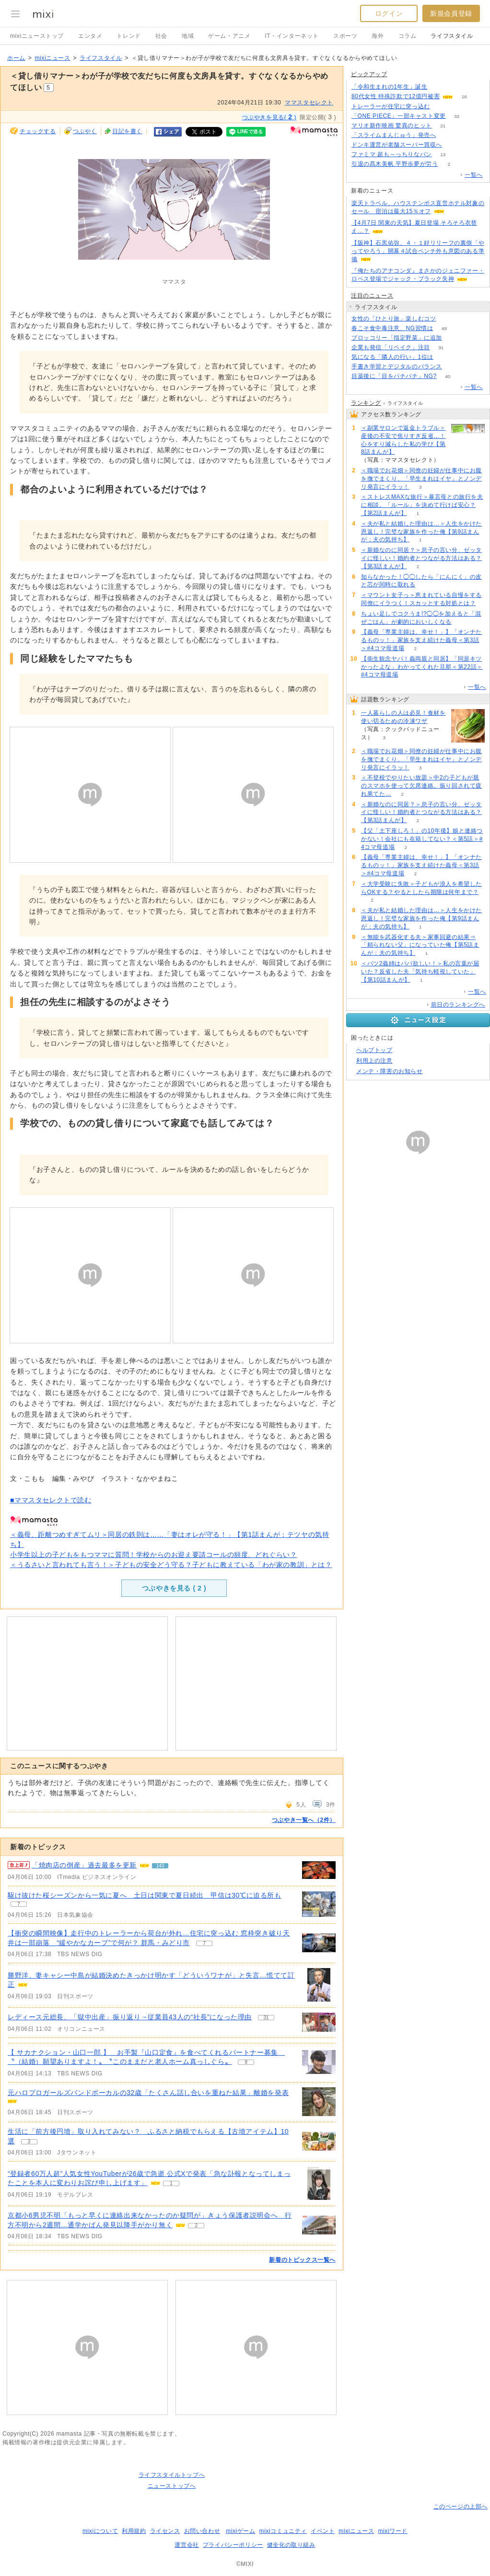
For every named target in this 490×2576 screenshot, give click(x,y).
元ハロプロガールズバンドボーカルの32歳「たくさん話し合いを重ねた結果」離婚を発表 (148, 2092)
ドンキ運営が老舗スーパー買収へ (396, 144)
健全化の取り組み (291, 2545)
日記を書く (127, 131)
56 (447, 318)
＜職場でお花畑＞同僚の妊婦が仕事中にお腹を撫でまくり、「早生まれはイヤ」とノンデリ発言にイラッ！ (421, 478)
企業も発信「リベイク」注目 (390, 347)
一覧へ (474, 175)
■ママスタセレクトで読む (51, 1500)
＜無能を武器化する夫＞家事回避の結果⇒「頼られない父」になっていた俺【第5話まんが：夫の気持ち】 (420, 945)
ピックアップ (369, 74)
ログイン (389, 13)
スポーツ (345, 36)
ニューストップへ (172, 2486)
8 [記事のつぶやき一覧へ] (246, 2062)
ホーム (16, 58)
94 (452, 338)
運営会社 (186, 2545)
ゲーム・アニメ (229, 36)
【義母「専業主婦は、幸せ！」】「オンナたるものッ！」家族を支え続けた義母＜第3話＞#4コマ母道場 (421, 640)
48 (444, 328)
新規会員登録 (451, 13)
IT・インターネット (292, 36)
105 (445, 357)
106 (453, 145)
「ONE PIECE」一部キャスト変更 (398, 116)
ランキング (366, 403)
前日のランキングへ (458, 1004)
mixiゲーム (241, 2531)
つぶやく (85, 131)
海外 (378, 36)
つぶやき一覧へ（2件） (304, 1820)
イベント (323, 2531)
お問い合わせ (202, 2531)
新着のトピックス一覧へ (302, 2259)
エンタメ (90, 36)
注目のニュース (372, 295)
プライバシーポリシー (233, 2545)
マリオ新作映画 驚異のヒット (391, 125)
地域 (188, 36)
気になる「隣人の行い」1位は (392, 357)
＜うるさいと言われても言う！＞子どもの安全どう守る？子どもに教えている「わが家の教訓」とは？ (171, 1564)
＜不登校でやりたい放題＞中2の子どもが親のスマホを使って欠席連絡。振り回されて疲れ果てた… (421, 785)
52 (452, 366)
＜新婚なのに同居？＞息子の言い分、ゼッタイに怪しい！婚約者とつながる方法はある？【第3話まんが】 (421, 558)
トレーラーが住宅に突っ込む (390, 106)
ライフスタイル (452, 36)
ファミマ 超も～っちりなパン (391, 154)
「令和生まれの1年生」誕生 (389, 86)
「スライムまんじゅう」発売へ (393, 135)
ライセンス (165, 2531)
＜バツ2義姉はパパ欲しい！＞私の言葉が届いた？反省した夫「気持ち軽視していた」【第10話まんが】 (420, 971)
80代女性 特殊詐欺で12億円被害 (395, 96)
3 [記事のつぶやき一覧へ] (29, 2141)
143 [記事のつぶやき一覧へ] (160, 1865)
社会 (161, 36)
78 (440, 106)
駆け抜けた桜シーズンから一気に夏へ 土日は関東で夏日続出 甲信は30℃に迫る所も (144, 1895)
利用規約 (134, 2531)
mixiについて (100, 2531)
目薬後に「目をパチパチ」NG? (394, 376)
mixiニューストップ (37, 36)
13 (442, 154)
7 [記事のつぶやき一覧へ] (18, 1904)
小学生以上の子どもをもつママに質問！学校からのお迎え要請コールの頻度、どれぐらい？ (153, 1554)
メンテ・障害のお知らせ (389, 1071)
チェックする (38, 131)
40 (447, 376)
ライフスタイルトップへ (172, 2475)
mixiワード (393, 2531)
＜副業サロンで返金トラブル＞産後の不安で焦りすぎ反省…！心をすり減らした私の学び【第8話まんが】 (403, 439)
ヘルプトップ (374, 1050)
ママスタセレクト (309, 102)
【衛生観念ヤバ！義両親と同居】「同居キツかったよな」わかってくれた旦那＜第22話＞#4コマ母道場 (422, 666)
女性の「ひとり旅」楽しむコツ (393, 318)
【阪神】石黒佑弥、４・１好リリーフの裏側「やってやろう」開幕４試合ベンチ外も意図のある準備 (417, 251)
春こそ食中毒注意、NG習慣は (392, 328)
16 (464, 96)
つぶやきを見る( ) (269, 117)
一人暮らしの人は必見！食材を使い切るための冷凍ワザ (403, 717)
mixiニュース (52, 58)
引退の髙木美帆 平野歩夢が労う (394, 163)
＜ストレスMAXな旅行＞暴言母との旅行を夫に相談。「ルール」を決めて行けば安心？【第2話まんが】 (422, 504)
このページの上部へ (460, 2506)
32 (456, 116)
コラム (407, 36)
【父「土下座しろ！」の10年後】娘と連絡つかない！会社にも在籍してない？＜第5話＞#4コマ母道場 (422, 838)
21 (442, 125)
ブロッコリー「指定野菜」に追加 (396, 337)
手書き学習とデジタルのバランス (396, 366)
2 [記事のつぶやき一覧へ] (196, 2225)
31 (440, 347)
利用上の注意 (374, 1060)
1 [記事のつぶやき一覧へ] (171, 2183)
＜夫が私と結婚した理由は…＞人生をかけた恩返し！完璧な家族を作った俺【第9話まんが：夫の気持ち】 (421, 531)
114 (447, 135)
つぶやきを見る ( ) (174, 1588)
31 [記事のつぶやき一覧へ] (266, 2017)
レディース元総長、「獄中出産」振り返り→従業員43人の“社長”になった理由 (130, 2017)
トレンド (128, 36)
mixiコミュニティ (283, 2531)
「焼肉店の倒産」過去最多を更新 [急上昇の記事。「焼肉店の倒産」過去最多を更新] (84, 1865)
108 (438, 87)
